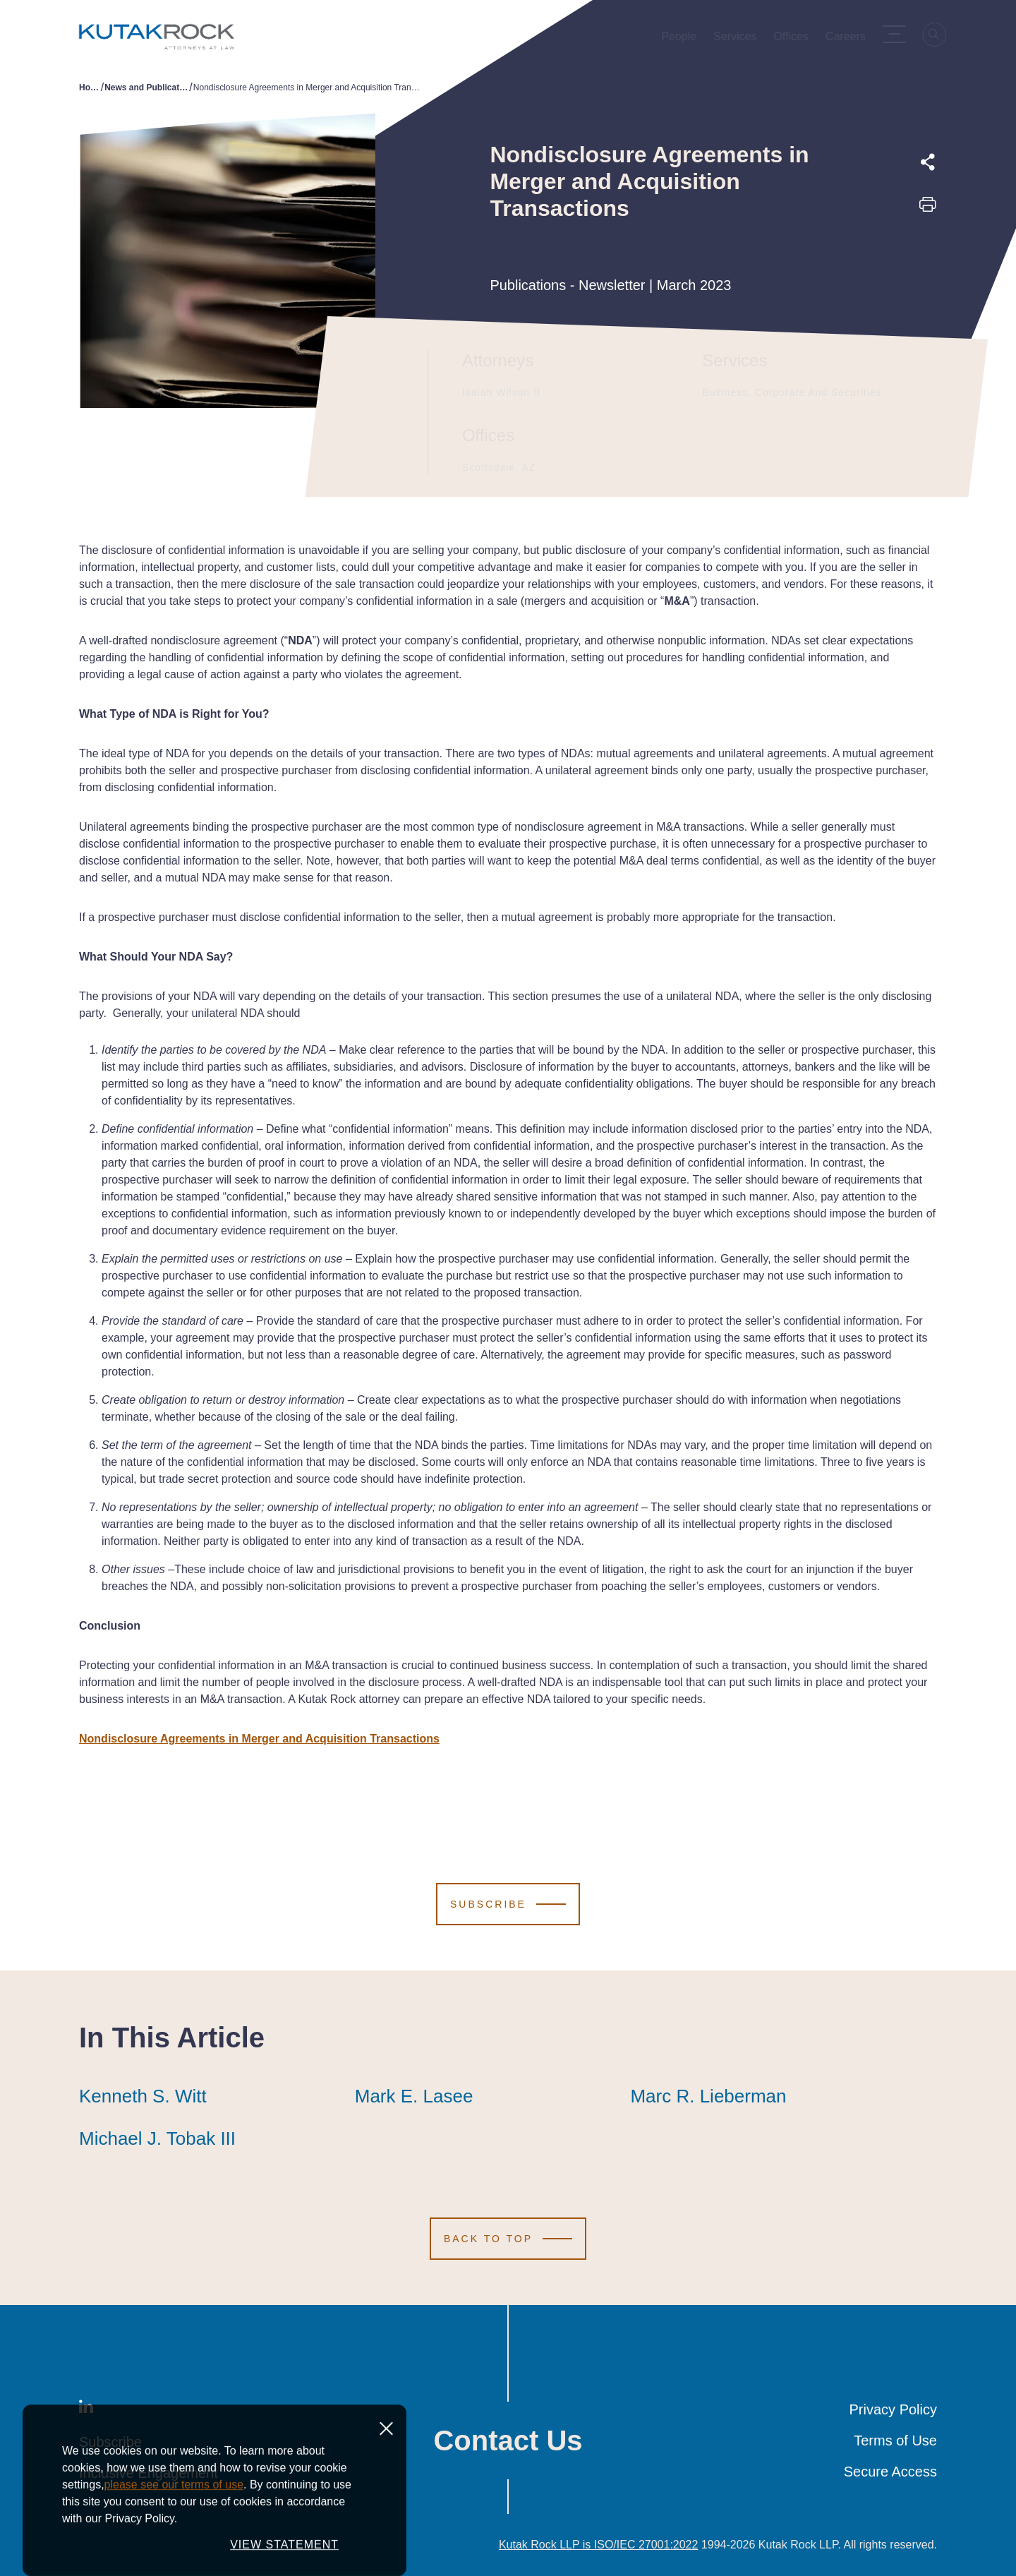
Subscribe (110, 2442)
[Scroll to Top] (508, 2238)
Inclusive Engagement (148, 2473)
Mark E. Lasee (414, 2096)
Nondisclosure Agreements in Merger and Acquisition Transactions (259, 1739)
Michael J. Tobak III (157, 2138)
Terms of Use (895, 2440)
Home (90, 87)
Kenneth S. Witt (143, 2096)
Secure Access (890, 2471)
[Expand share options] (927, 162)
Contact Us (508, 2440)
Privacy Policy (893, 2409)
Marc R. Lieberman (708, 2096)
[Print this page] (927, 209)
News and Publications (146, 87)
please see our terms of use (173, 2556)
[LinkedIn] (86, 2409)
